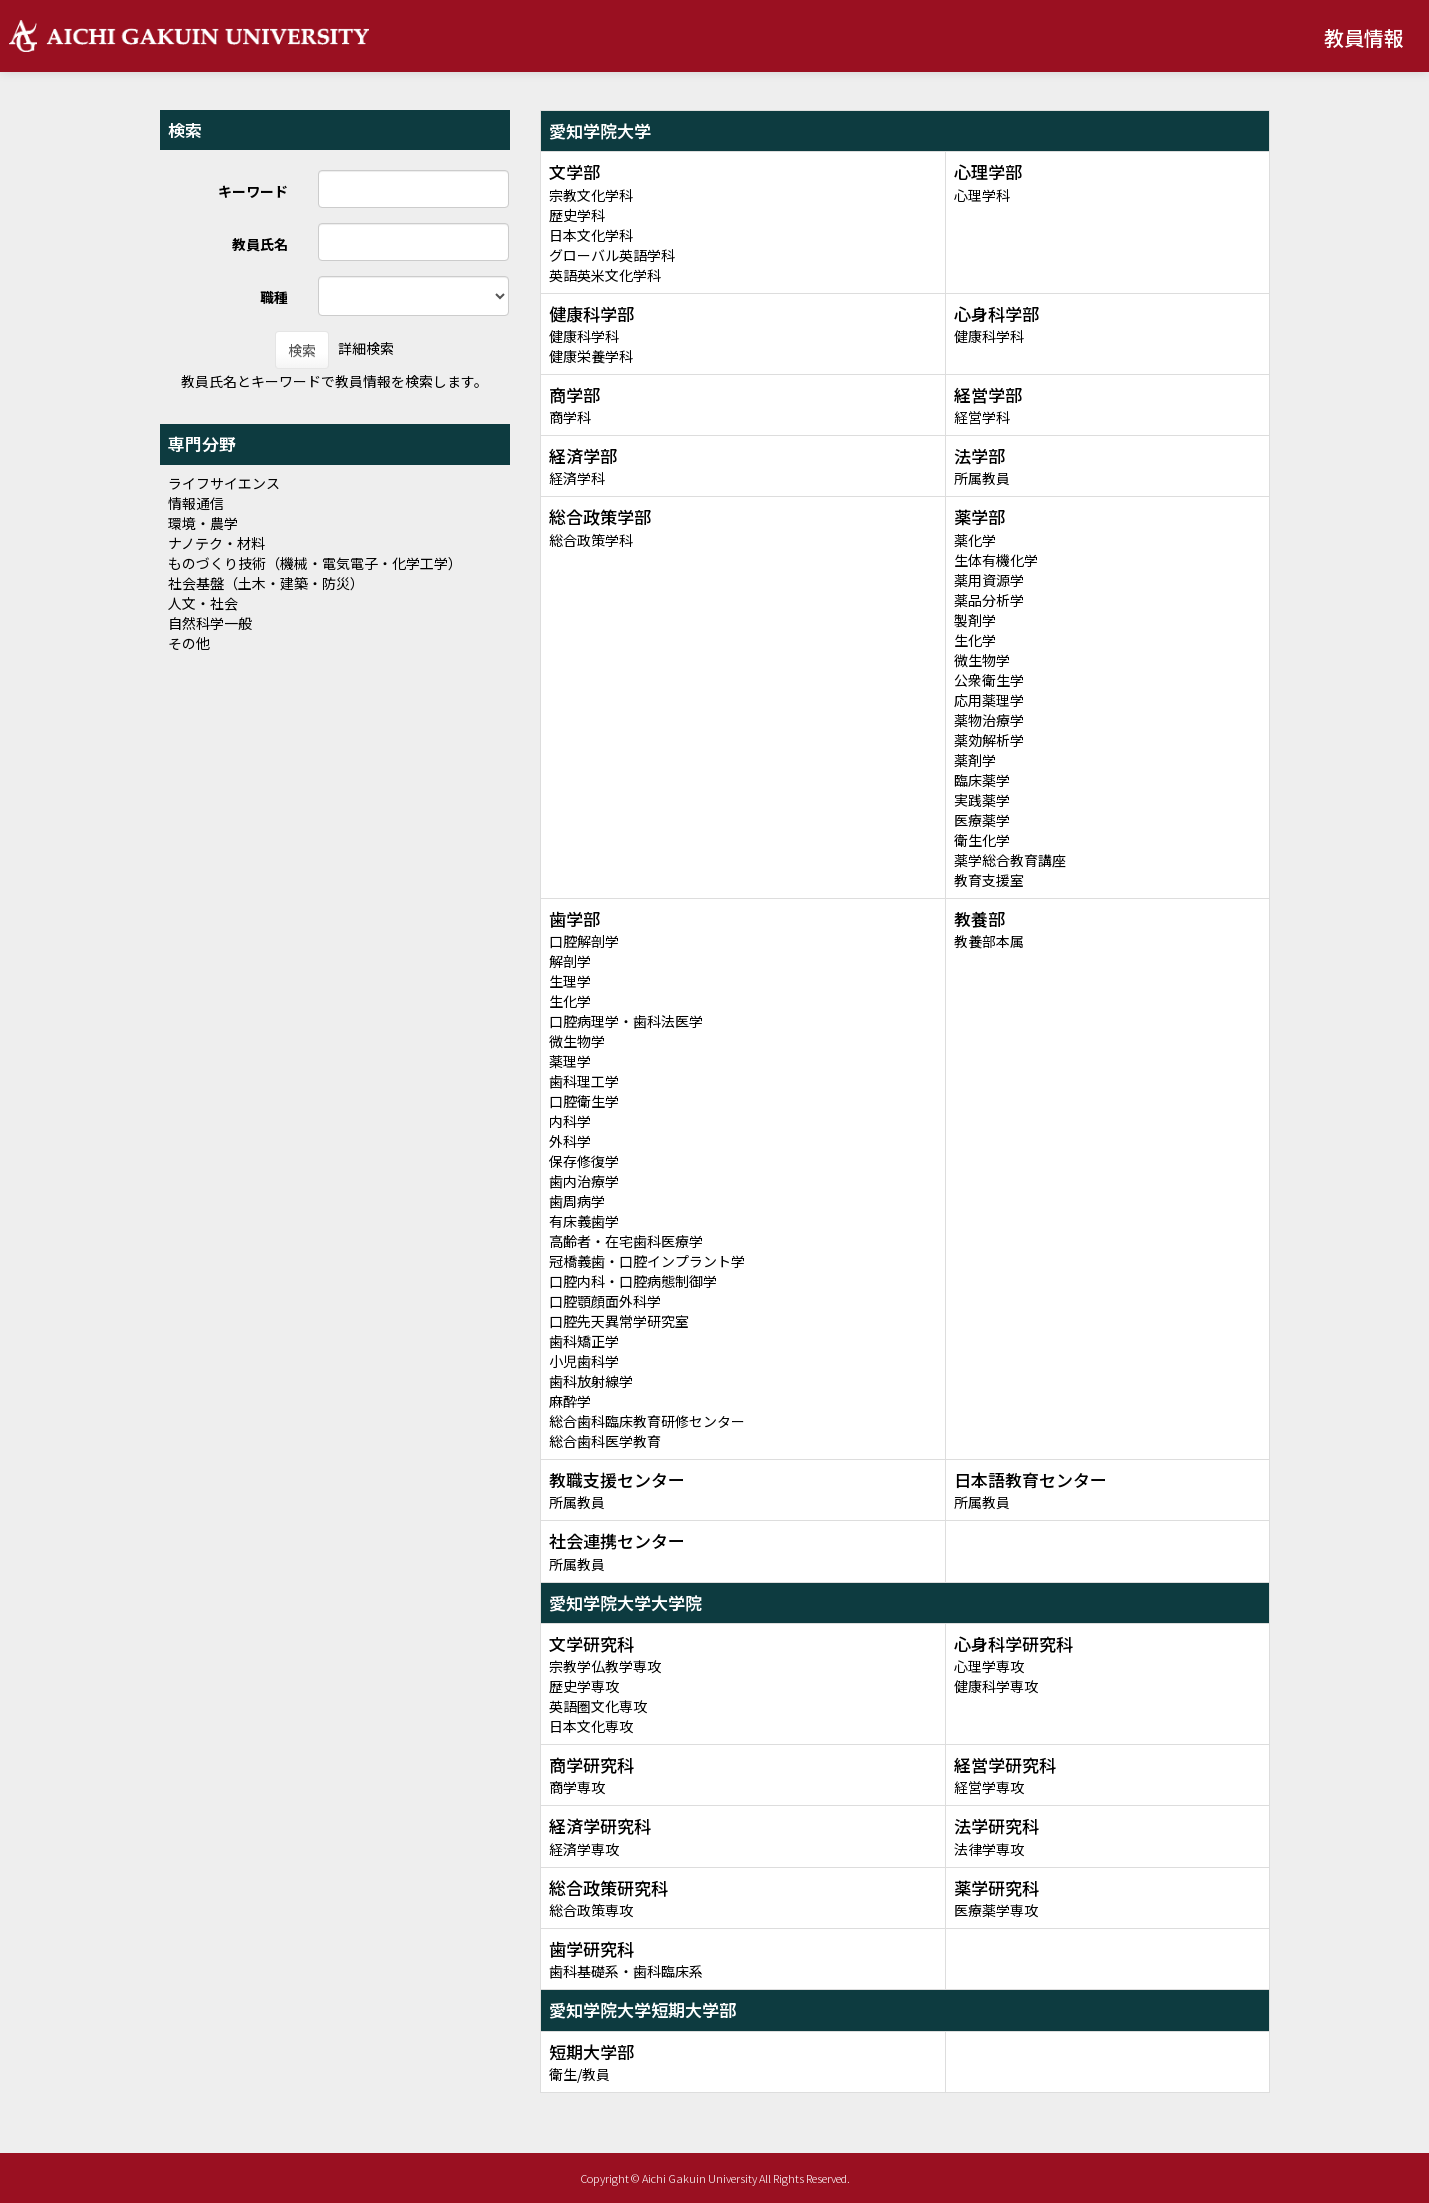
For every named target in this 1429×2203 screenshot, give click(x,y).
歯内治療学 (584, 1181)
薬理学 (570, 1061)
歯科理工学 (584, 1081)
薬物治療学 (989, 720)
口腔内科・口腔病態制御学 (633, 1281)
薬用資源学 (989, 580)
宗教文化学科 (591, 195)
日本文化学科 (591, 235)
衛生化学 (982, 840)
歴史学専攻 (584, 1686)
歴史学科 (577, 215)
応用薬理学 (989, 700)
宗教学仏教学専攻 (605, 1666)
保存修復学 (584, 1161)
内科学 (570, 1121)
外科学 (570, 1141)
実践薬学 (982, 800)
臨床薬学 (982, 780)
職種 (274, 297)
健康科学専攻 (996, 1686)
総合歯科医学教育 (605, 1441)
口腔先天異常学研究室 (619, 1321)
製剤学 (975, 620)
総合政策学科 (591, 540)
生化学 (975, 640)
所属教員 (982, 478)
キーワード (253, 191)
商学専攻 (577, 1787)
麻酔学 (570, 1401)
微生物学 (982, 660)
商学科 (570, 417)
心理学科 (982, 195)
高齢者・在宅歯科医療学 (626, 1241)
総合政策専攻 (591, 1910)
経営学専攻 (989, 1787)
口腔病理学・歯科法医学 (626, 1021)
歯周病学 (577, 1201)
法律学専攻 (989, 1849)
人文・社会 (203, 603)
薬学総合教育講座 (1010, 860)
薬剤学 (975, 760)
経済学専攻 (584, 1849)
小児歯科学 (584, 1361)
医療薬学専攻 (996, 1910)
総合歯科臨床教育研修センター (647, 1421)
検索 (302, 350)
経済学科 (577, 478)
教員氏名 (260, 244)
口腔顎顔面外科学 (605, 1301)
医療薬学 (982, 820)
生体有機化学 (996, 560)
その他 (189, 643)
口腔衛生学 (584, 1101)
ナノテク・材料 (216, 543)
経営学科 (982, 417)
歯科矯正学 (584, 1341)
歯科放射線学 (591, 1381)
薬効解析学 (989, 740)
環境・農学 (203, 523)
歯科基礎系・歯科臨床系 (626, 1971)
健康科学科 (584, 336)
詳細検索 (366, 348)
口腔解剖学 (584, 941)
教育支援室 (989, 880)
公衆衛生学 (989, 680)
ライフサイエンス (224, 483)
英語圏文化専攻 (598, 1706)
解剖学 (570, 961)
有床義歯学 (584, 1221)
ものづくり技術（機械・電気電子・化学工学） (315, 563)
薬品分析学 (989, 600)
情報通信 (196, 503)
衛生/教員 (579, 2074)
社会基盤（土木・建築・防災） (266, 583)
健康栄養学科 (591, 356)
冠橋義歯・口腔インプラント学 (647, 1261)
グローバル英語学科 (612, 255)
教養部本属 (989, 941)
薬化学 (975, 540)
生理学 (570, 981)
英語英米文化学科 (605, 275)
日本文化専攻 (591, 1726)
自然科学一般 (210, 623)
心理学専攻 (989, 1666)
